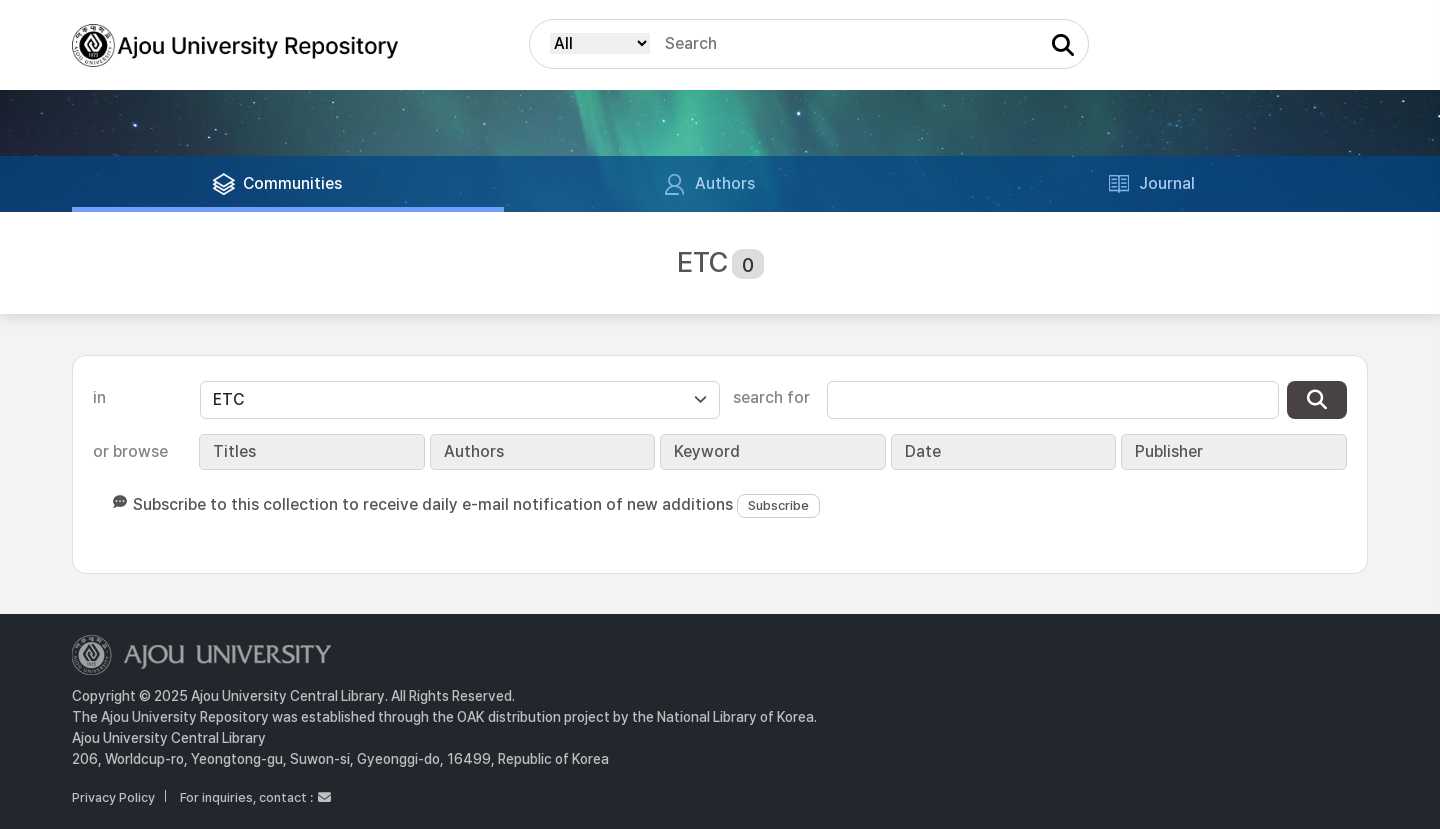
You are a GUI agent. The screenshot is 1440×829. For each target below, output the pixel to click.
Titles (234, 451)
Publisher (1169, 451)
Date (923, 451)
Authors (474, 451)
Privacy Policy (113, 797)
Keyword (707, 451)
